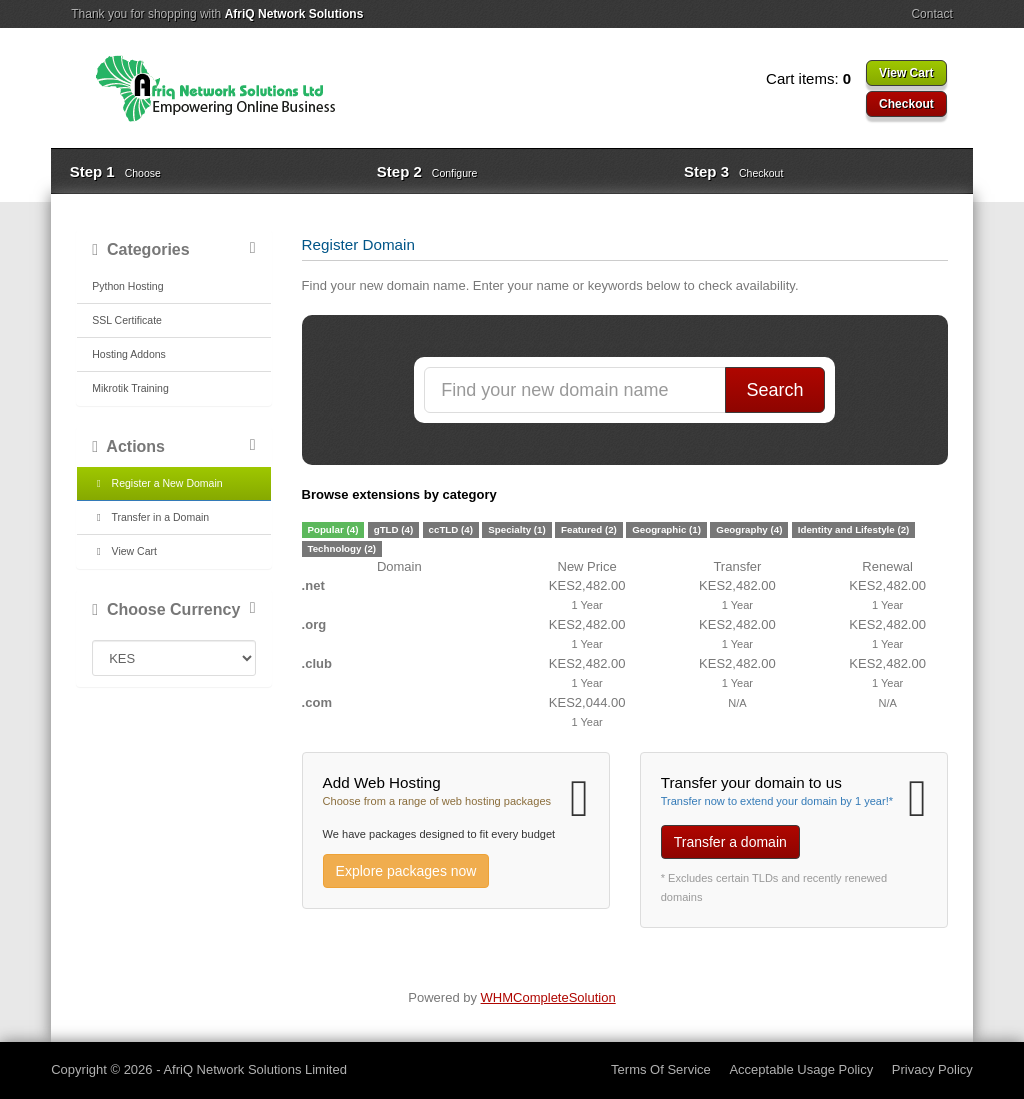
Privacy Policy (932, 1069)
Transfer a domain (730, 842)
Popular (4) (332, 529)
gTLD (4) (394, 529)
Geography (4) (749, 529)
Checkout (906, 104)
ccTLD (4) (451, 529)
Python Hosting (127, 286)
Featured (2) (589, 529)
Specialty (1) (516, 529)
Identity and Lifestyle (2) (854, 529)
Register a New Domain (157, 483)
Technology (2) (341, 548)
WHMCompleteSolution (548, 997)
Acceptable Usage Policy (801, 1069)
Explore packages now (406, 871)
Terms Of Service (661, 1069)
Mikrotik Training (130, 388)
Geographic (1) (666, 529)
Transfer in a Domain (150, 517)
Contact (931, 14)
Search (775, 390)
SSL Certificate (127, 320)
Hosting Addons (129, 354)
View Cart (906, 73)
